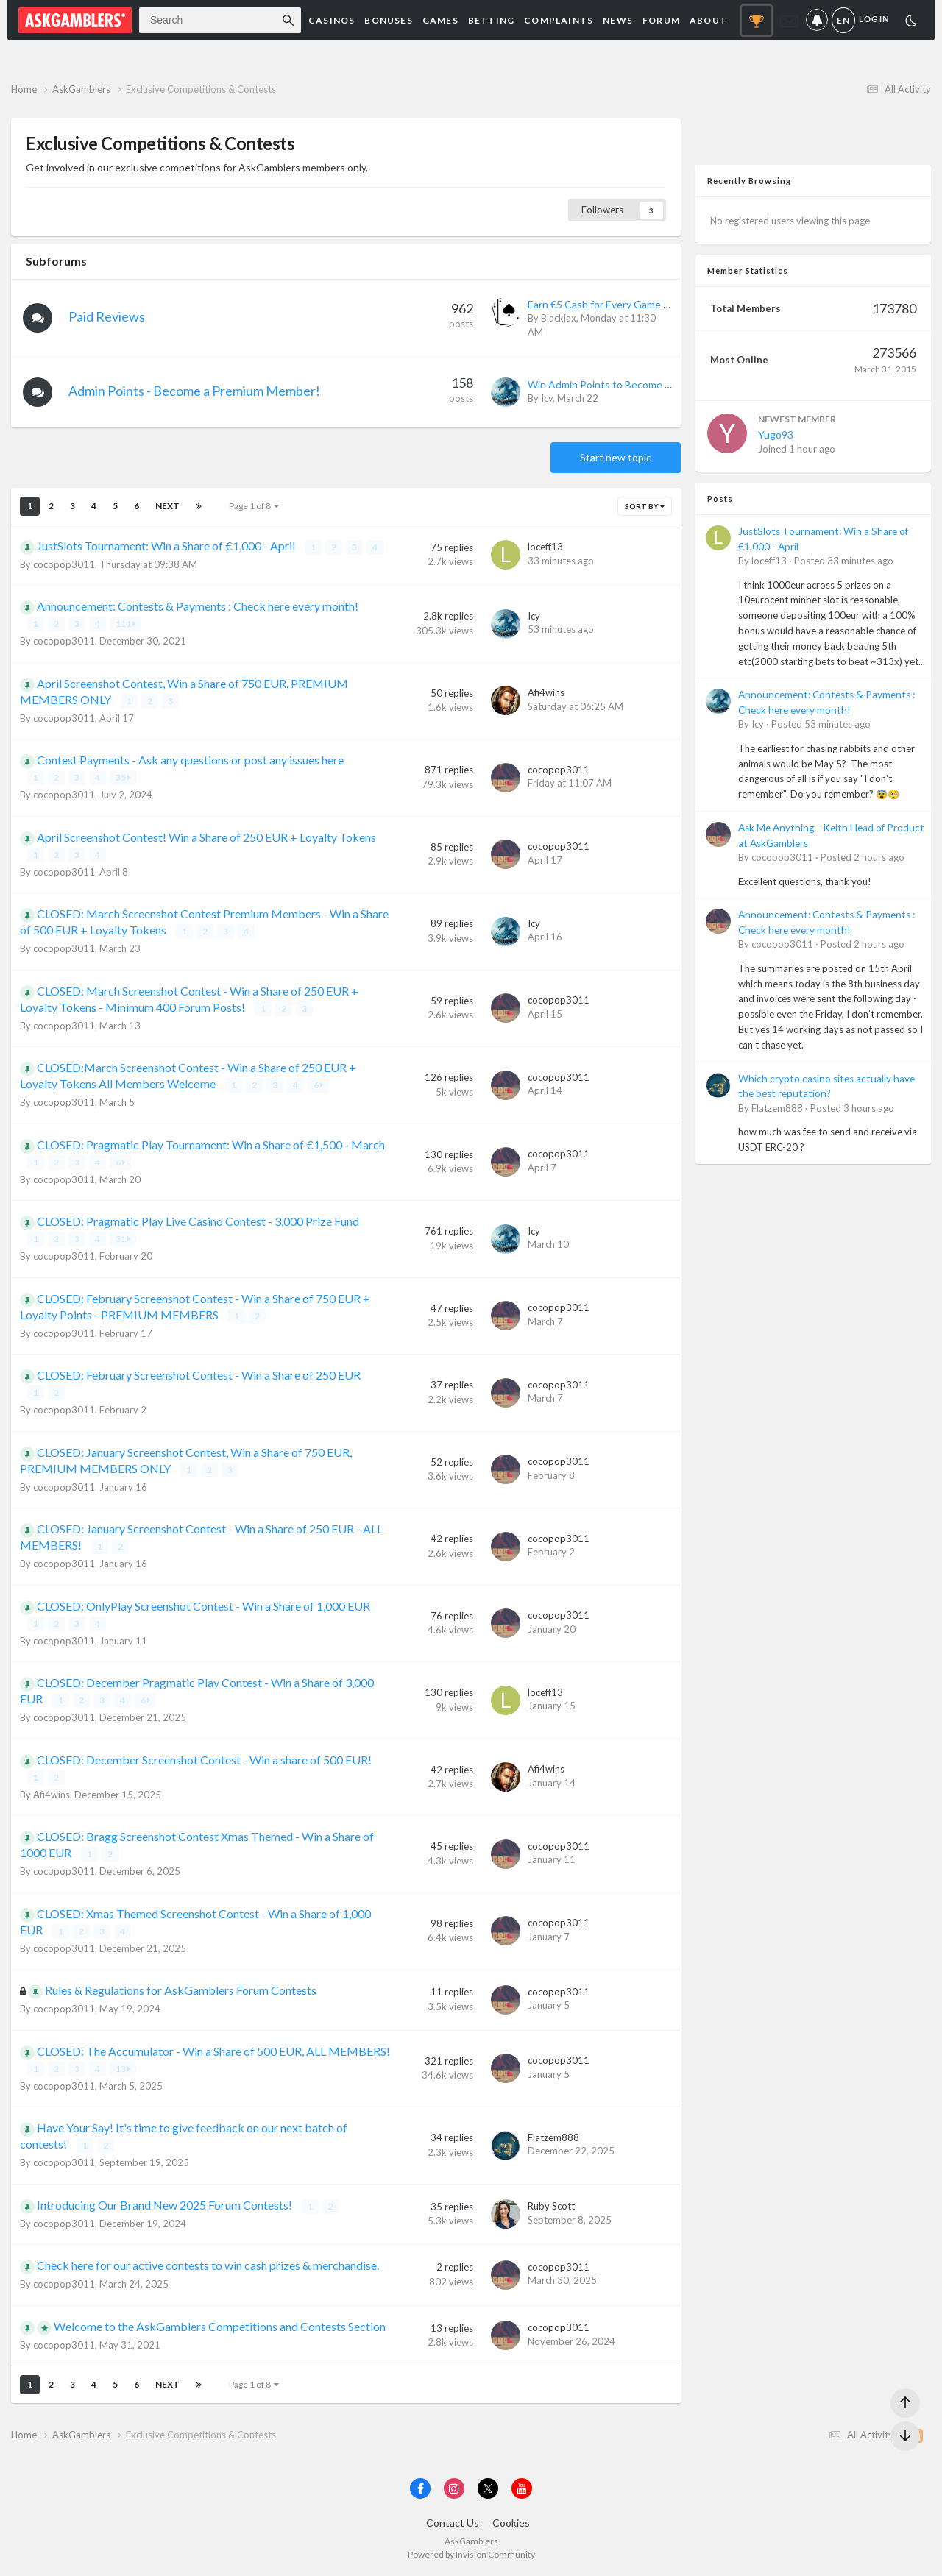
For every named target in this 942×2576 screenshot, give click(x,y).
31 (123, 1238)
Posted (843, 561)
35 (123, 777)
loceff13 (545, 547)
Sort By (645, 506)
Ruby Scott (551, 2206)
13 (123, 2068)
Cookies (511, 2522)
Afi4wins (546, 692)
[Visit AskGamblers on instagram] (454, 2488)
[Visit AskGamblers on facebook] (420, 2488)
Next (167, 505)
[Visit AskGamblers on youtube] (521, 2488)
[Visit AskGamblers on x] (488, 2488)
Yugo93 (775, 434)
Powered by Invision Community (471, 2554)
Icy (547, 398)
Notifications (817, 20)
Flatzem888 (553, 2137)
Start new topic (615, 457)
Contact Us (452, 2522)
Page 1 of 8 (254, 505)
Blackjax (558, 318)
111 (125, 623)
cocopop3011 (64, 564)
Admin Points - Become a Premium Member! (194, 391)
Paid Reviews (106, 316)
